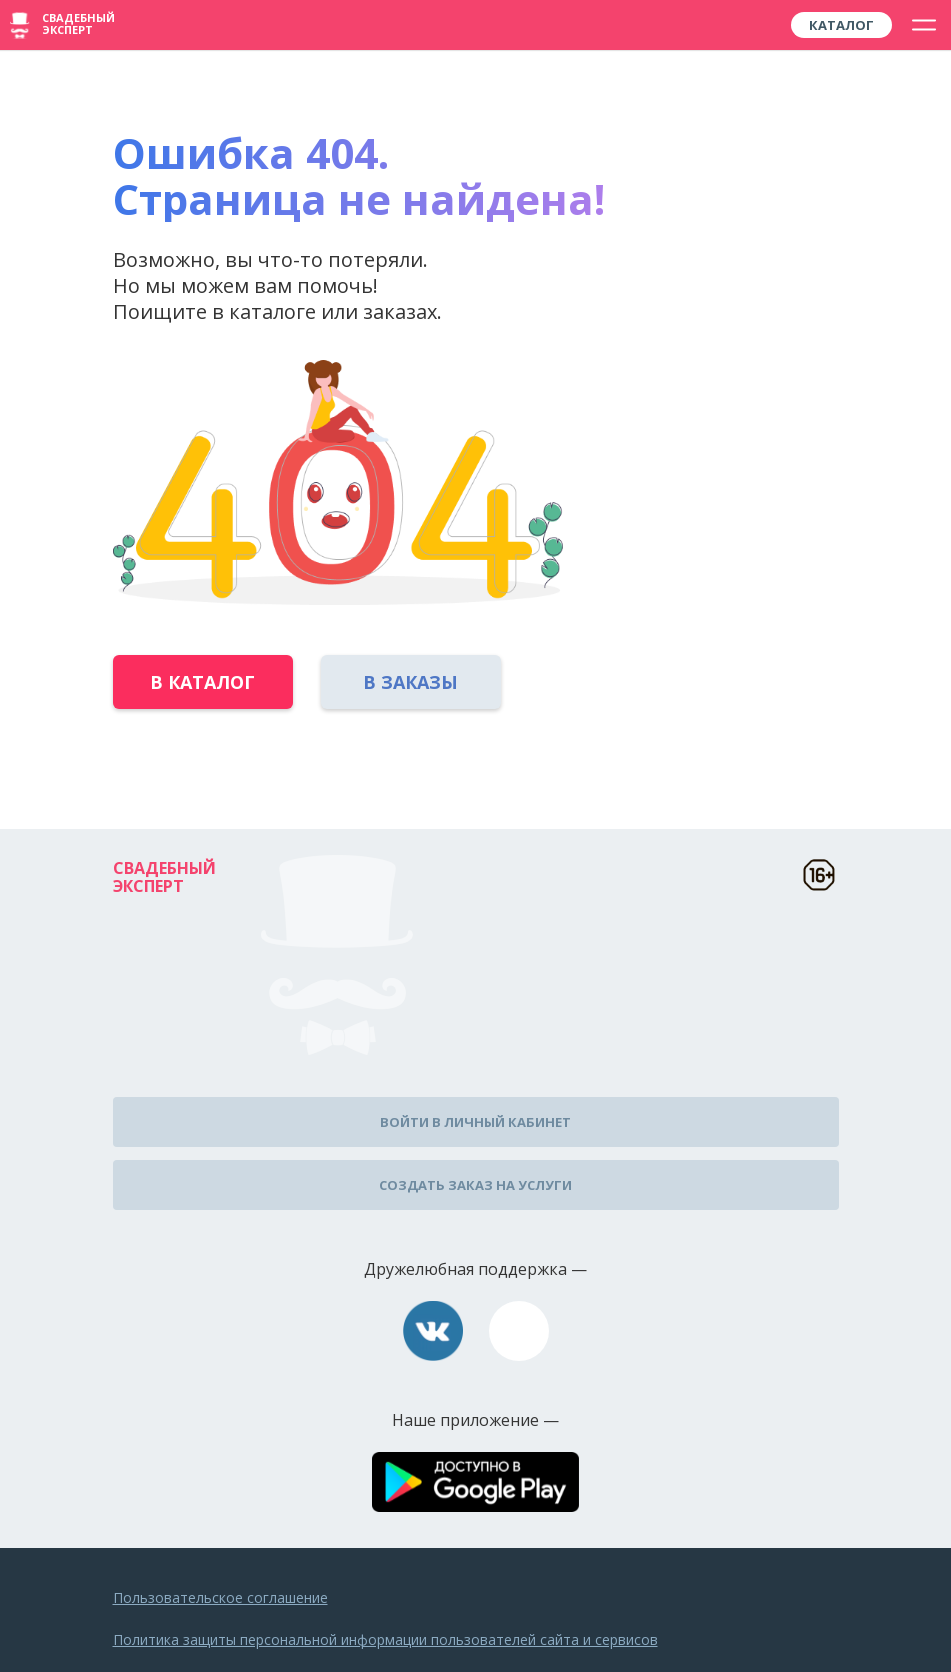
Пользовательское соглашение (220, 1597)
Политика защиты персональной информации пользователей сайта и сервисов (385, 1639)
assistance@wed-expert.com (519, 1331)
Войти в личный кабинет (475, 1122)
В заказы (410, 682)
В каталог (202, 682)
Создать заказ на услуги (475, 1185)
